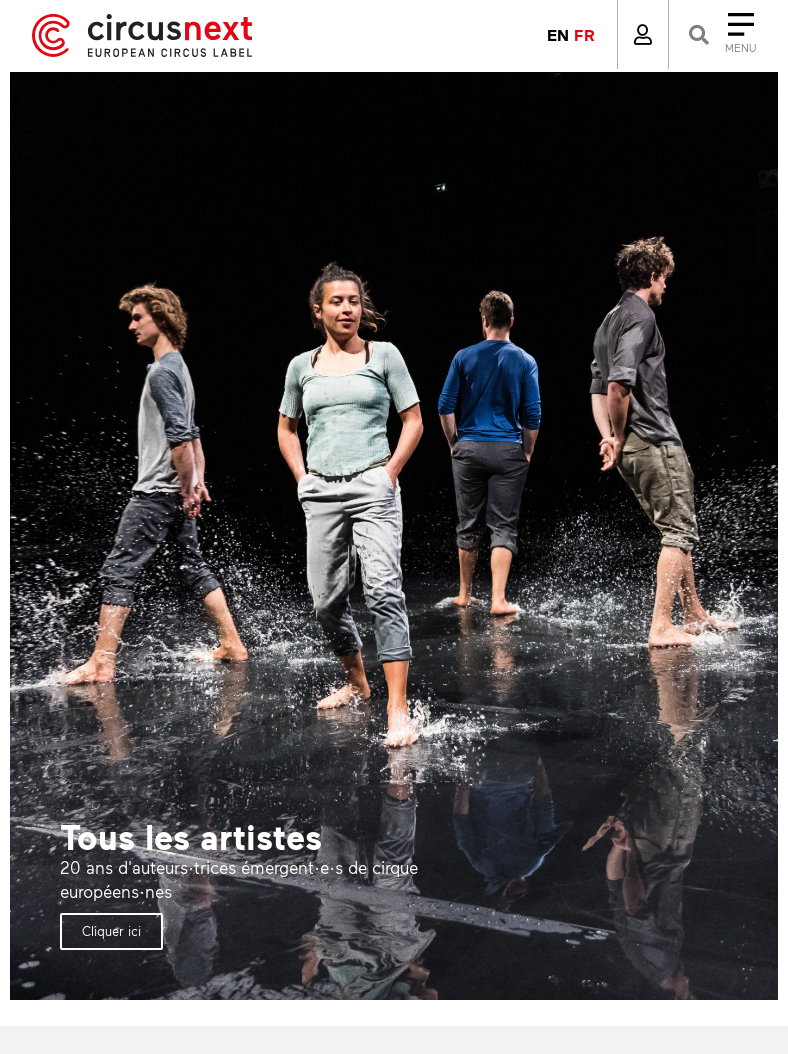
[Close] (720, 34)
